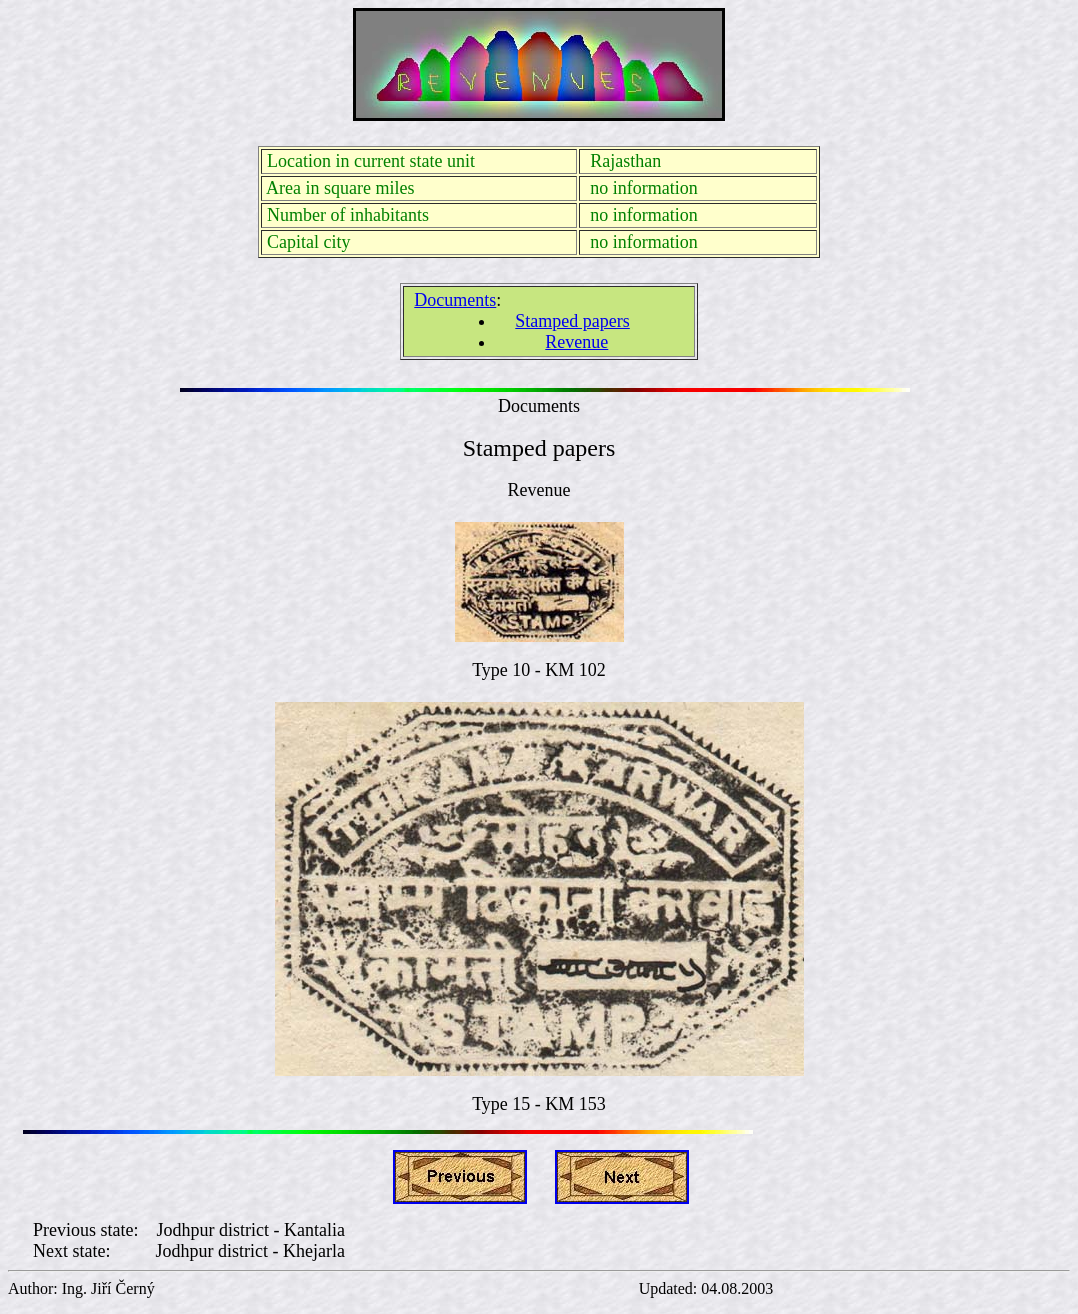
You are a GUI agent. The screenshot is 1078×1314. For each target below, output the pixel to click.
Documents (455, 300)
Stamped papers (572, 321)
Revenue (576, 342)
